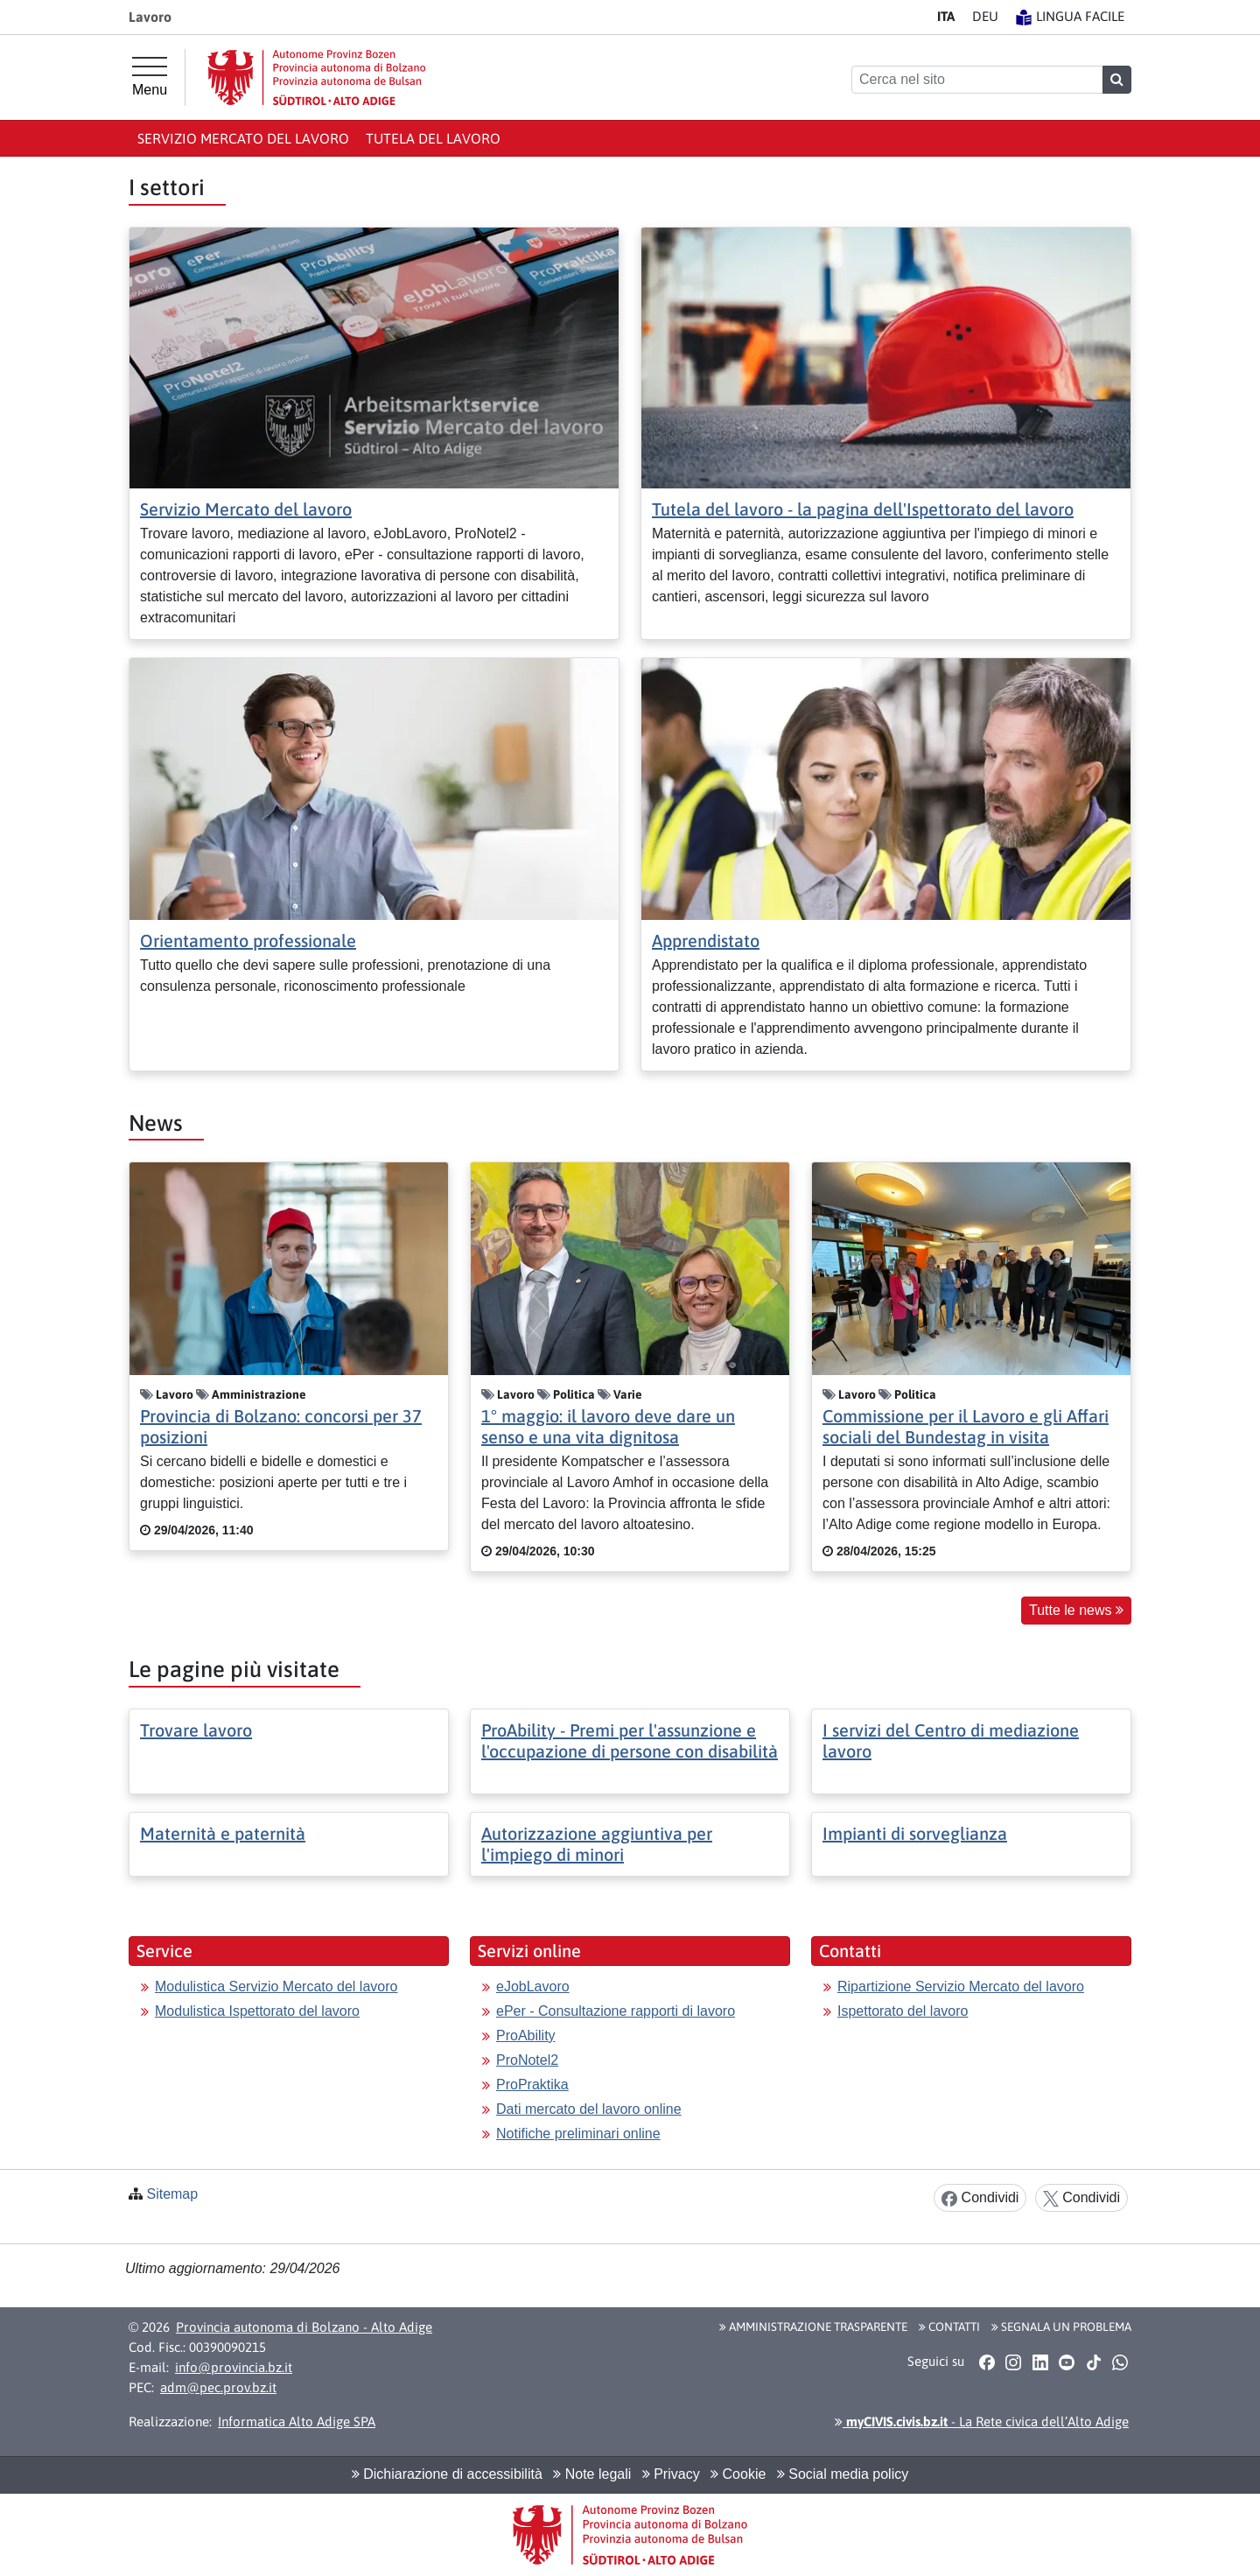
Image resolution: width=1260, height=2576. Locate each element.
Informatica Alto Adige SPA (296, 2421)
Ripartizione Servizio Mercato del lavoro (960, 1986)
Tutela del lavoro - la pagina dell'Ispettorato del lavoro (863, 509)
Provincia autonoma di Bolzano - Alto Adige (304, 2327)
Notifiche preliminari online (578, 2133)
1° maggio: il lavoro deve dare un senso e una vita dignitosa (608, 1426)
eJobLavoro (533, 1986)
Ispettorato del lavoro (902, 2011)
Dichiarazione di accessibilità (447, 2474)
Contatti (949, 2327)
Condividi (980, 2198)
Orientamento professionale (248, 940)
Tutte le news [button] (1076, 1610)
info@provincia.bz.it (233, 2367)
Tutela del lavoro (433, 138)
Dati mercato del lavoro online (589, 2109)
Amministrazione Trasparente (813, 2327)
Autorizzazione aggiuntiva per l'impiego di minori (596, 1843)
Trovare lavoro (196, 1730)
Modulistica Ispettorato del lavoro (257, 2011)
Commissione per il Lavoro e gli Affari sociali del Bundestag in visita (965, 1426)
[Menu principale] (150, 77)
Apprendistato (706, 940)
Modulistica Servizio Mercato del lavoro (276, 1986)
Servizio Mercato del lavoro (243, 138)
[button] (987, 2362)
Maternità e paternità (222, 1833)
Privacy (671, 2474)
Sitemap (172, 2193)
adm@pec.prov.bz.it (218, 2387)
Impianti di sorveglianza (914, 1833)
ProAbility (526, 2035)
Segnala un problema (1061, 2327)
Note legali (592, 2474)
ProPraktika (532, 2084)
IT (946, 16)
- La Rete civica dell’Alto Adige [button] (982, 2421)
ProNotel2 (527, 2060)
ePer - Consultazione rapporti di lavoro (615, 2011)
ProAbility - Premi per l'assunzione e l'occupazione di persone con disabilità (629, 1740)
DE (985, 16)
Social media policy (842, 2474)
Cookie (738, 2474)
